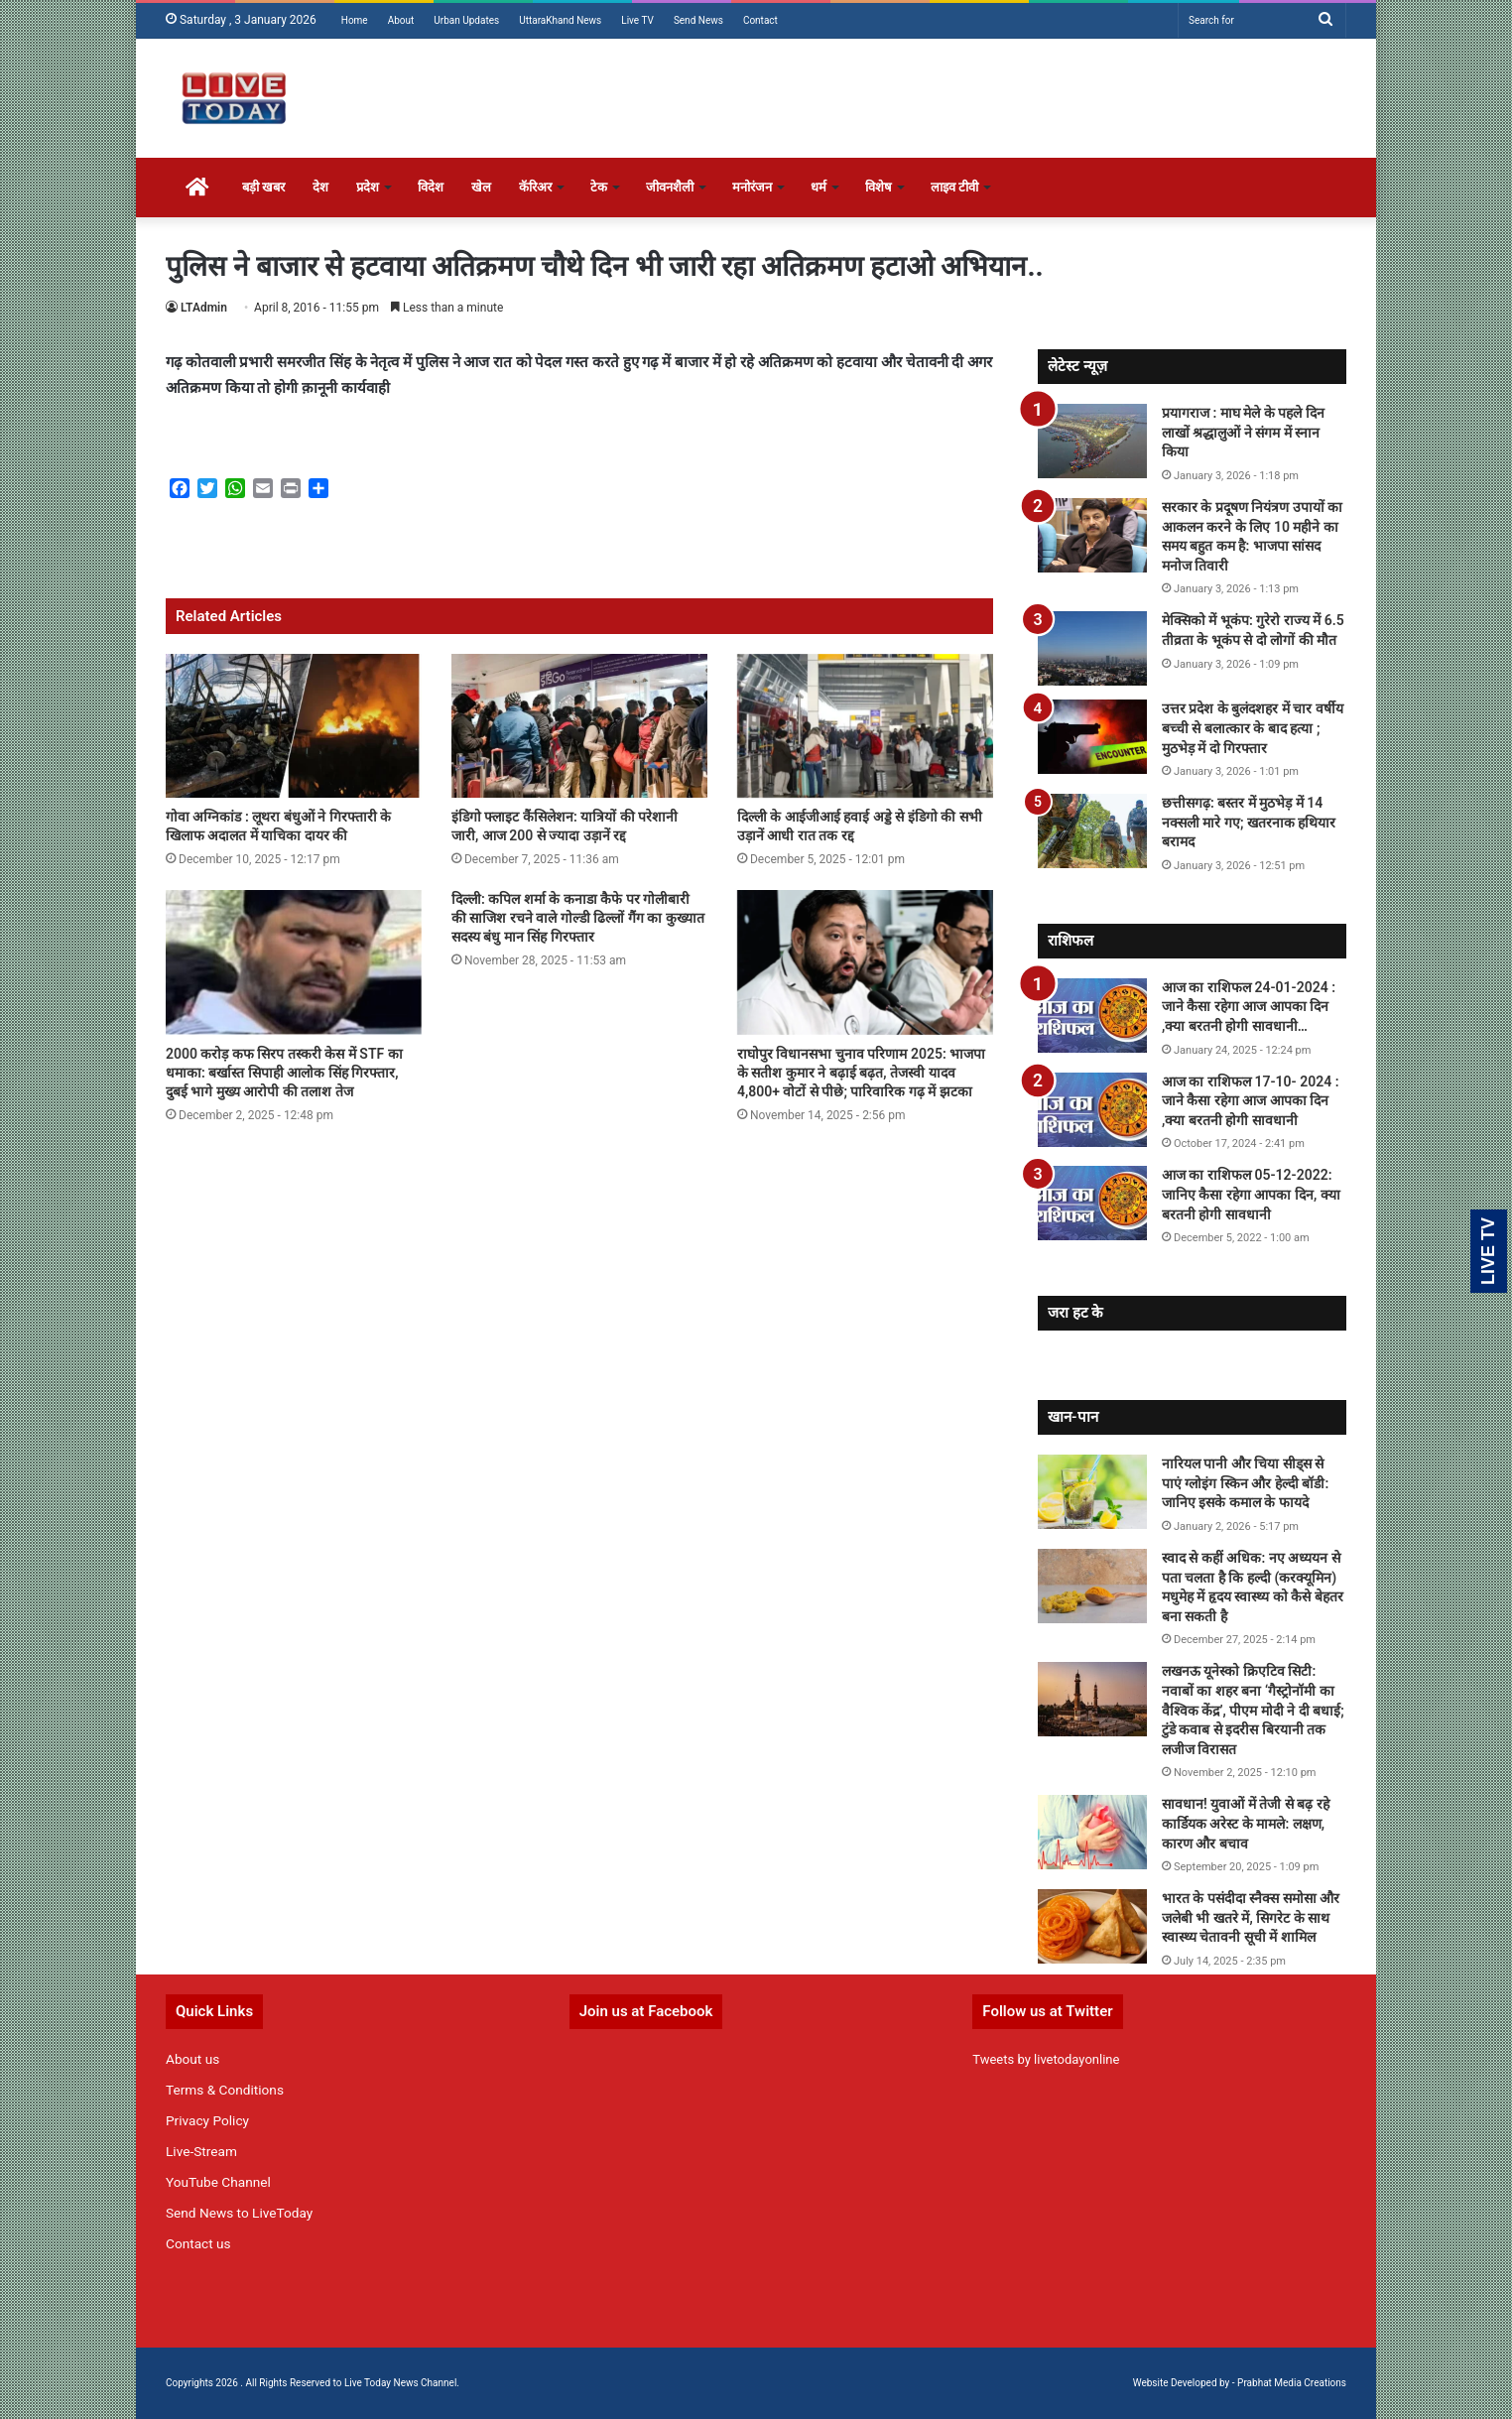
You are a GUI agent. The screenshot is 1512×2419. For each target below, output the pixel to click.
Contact (760, 20)
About (401, 20)
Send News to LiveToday (239, 2213)
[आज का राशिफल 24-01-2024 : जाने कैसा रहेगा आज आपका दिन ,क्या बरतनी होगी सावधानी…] (1092, 1015)
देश (320, 187)
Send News (698, 20)
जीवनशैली (669, 187)
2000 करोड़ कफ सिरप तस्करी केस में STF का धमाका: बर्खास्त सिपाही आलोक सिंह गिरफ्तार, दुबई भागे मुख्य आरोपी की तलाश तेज (284, 1072)
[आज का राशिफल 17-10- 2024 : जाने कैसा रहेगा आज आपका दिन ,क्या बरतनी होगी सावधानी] (1092, 1110)
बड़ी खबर (263, 187)
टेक (598, 187)
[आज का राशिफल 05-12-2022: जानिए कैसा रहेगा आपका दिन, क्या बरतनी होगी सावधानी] (1092, 1203)
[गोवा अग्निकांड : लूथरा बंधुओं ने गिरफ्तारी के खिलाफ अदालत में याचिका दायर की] (294, 726)
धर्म (818, 187)
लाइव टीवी (954, 187)
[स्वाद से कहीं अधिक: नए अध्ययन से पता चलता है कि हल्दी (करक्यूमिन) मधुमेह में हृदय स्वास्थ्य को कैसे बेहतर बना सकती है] (1092, 1586)
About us (192, 2059)
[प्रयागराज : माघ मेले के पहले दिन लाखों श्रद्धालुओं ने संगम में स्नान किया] (1092, 441)
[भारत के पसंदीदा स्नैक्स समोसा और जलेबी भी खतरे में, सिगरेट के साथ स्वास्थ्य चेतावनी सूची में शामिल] (1092, 1926)
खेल (481, 187)
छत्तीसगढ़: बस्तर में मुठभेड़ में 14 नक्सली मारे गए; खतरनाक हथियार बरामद (1248, 822)
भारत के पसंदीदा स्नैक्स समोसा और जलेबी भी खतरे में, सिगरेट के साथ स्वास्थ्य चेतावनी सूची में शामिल (1250, 1917)
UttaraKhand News (560, 20)
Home (354, 20)
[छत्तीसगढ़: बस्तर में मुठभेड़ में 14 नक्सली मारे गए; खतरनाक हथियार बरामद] (1092, 831)
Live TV (637, 20)
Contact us (198, 2243)
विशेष (878, 187)
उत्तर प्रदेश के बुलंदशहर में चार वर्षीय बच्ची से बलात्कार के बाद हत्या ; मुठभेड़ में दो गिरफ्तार (1252, 727)
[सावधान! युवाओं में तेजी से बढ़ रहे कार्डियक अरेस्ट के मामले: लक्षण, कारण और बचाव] (1092, 1832)
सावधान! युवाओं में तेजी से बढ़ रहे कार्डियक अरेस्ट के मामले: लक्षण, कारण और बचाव (1245, 1823)
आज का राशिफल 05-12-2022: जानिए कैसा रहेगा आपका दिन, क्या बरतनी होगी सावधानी (1251, 1194)
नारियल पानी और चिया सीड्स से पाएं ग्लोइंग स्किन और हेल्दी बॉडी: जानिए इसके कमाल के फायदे (1245, 1483)
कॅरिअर (535, 187)
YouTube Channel (218, 2182)
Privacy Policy (207, 2120)
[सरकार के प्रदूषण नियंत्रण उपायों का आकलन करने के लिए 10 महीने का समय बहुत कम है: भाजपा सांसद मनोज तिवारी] (1092, 535)
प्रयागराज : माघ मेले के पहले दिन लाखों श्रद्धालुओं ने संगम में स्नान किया (1243, 432)
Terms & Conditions (225, 2090)
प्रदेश (367, 187)
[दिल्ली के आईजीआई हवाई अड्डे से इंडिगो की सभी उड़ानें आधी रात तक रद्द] (865, 726)
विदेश (430, 187)
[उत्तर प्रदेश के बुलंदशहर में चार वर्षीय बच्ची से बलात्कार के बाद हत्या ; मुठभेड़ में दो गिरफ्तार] (1092, 737)
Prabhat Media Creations (1291, 2382)
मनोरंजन (752, 187)
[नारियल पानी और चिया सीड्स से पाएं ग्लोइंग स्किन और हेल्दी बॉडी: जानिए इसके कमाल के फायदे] (1092, 1492)
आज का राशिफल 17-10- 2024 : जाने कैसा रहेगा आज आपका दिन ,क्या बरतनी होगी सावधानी (1250, 1101)
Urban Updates (466, 20)
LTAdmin (204, 308)
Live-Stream (201, 2151)
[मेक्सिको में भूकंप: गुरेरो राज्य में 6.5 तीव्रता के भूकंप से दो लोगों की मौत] (1092, 648)
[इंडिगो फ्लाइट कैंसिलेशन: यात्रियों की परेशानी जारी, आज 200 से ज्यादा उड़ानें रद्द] (579, 726)
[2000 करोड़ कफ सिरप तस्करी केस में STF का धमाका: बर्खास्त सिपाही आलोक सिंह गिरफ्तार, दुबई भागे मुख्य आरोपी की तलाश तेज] (294, 962)
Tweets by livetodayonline (1045, 2059)
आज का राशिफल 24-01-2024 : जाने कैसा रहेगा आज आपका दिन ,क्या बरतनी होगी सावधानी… (1248, 1006)
